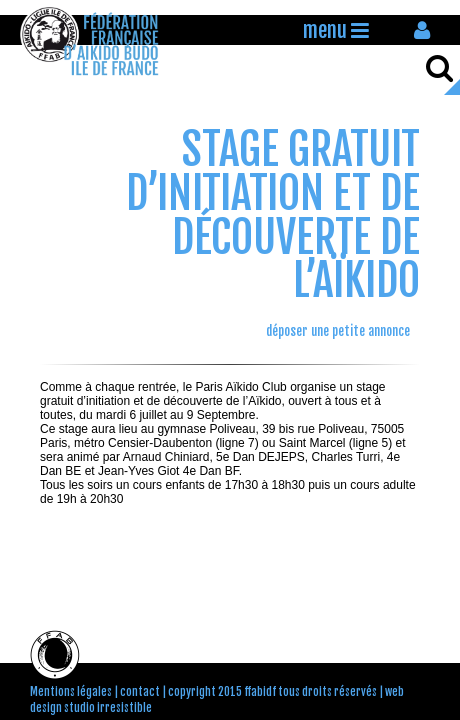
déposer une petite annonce (338, 331)
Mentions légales (71, 692)
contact (140, 692)
